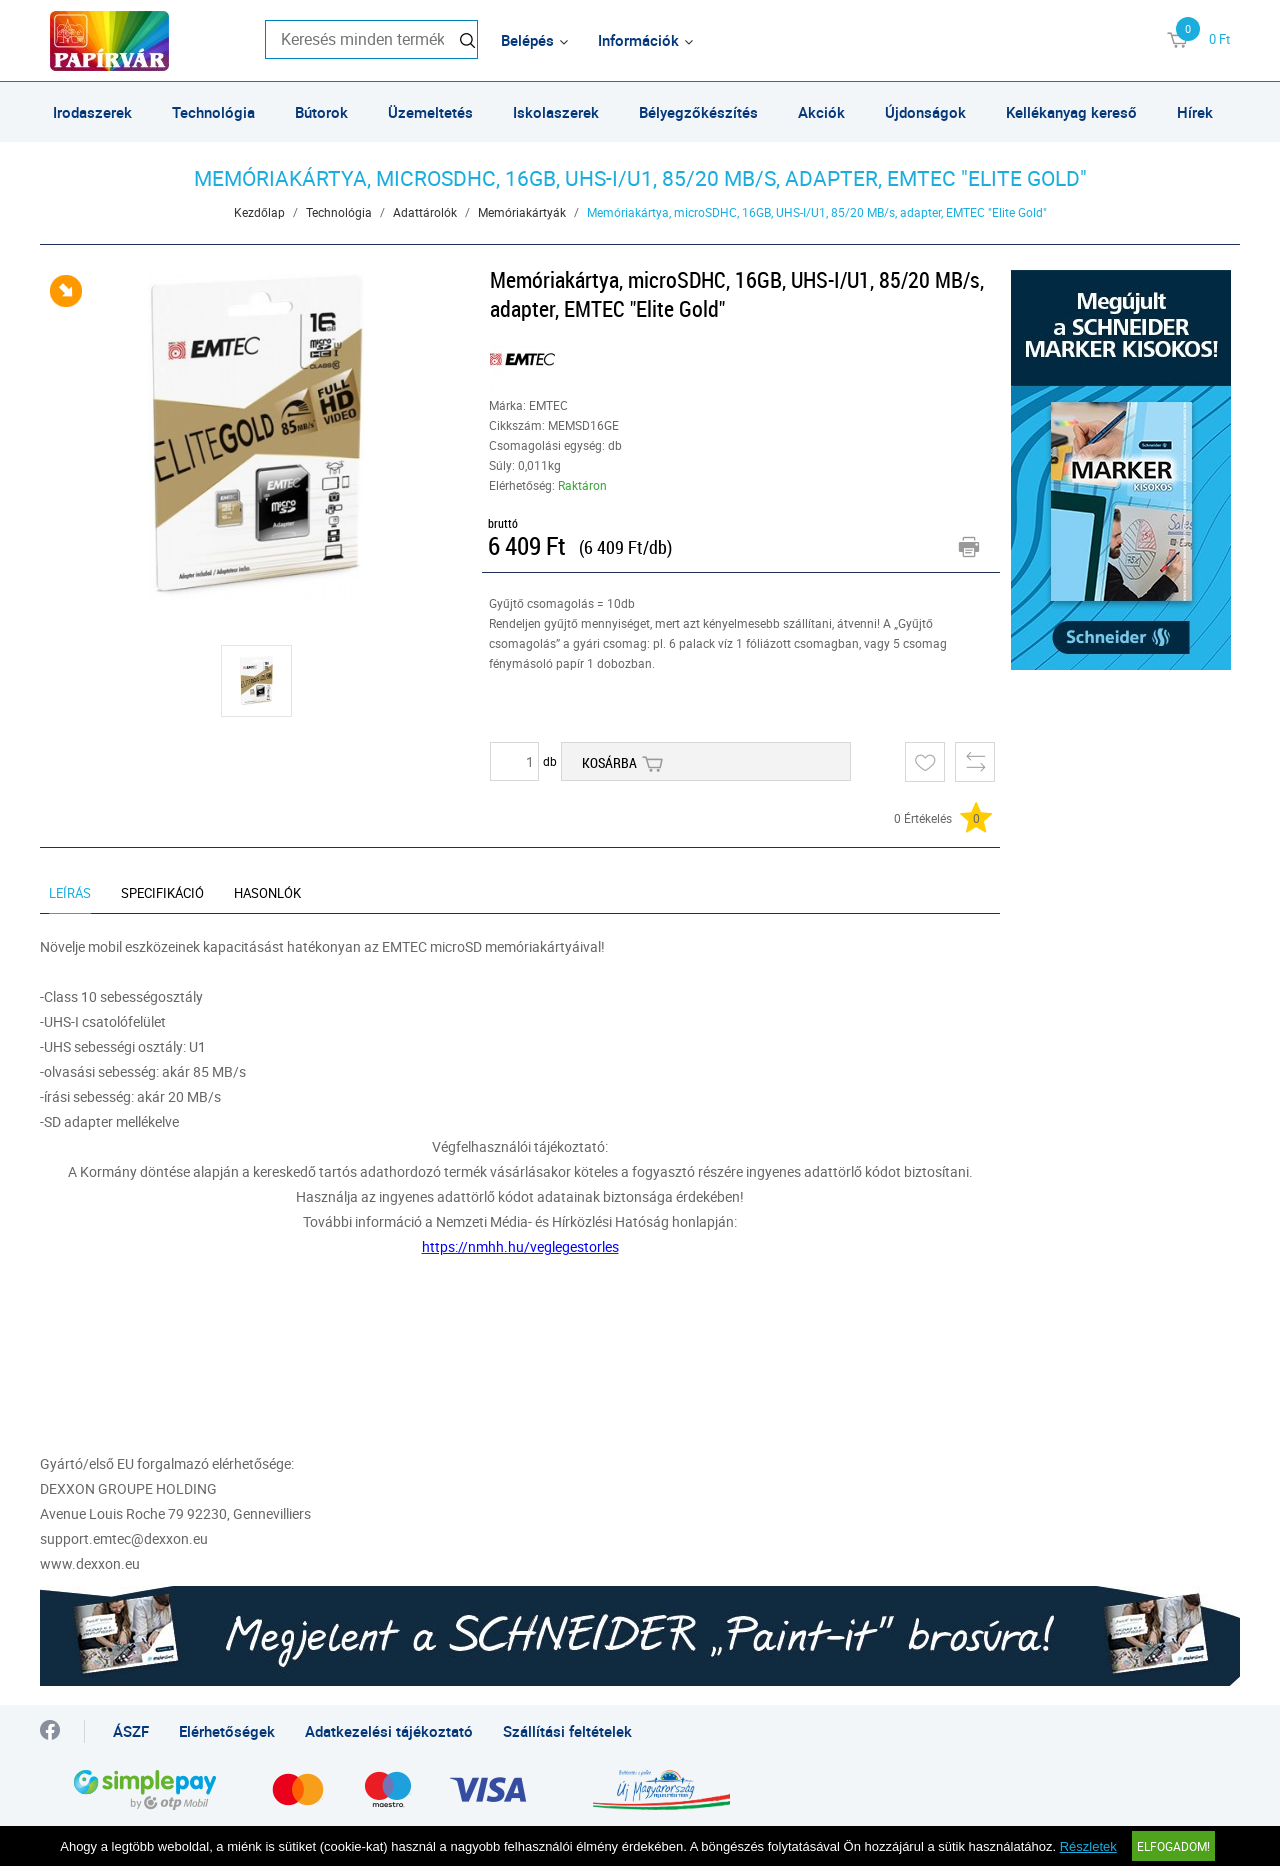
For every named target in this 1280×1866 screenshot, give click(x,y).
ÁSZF (131, 1731)
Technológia (213, 112)
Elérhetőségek (227, 1731)
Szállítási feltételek (567, 1731)
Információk (638, 40)
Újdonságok (925, 112)
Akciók (821, 112)
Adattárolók (425, 212)
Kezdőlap (259, 212)
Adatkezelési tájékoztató (389, 1731)
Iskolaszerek (556, 112)
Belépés (527, 40)
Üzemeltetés (430, 112)
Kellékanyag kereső (1071, 112)
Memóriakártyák (522, 212)
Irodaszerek (92, 112)
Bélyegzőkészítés (698, 112)
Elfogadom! (1173, 1846)
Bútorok (321, 112)
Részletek (1088, 1846)
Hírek (1195, 112)
